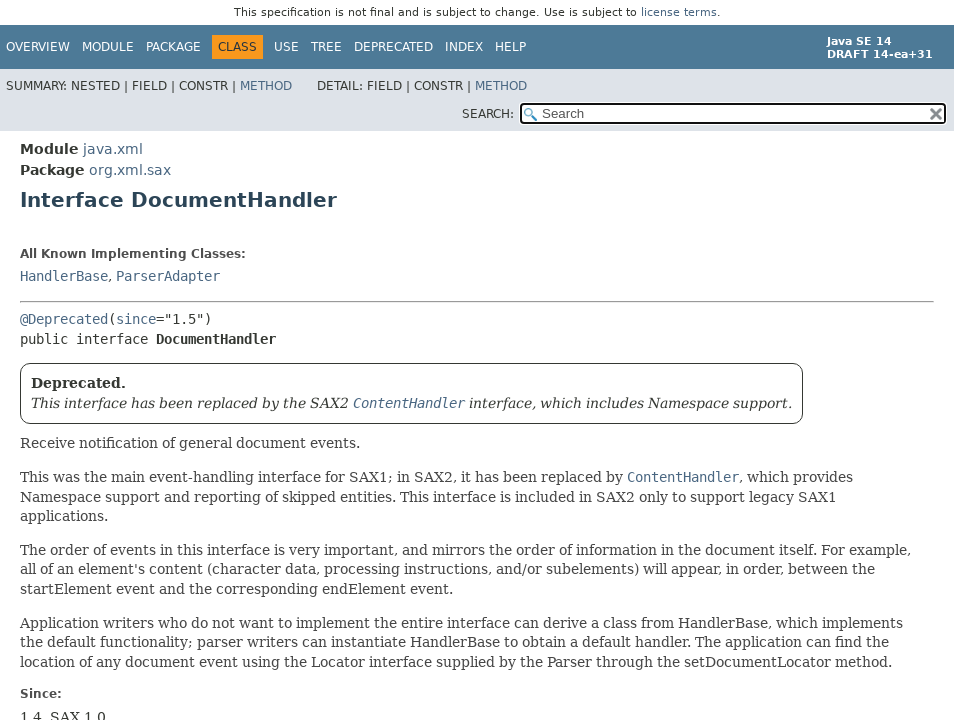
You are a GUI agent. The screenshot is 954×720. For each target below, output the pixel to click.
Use (286, 47)
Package (173, 47)
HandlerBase (64, 276)
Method (266, 86)
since (136, 319)
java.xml (113, 149)
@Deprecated (64, 319)
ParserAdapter (168, 276)
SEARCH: (488, 114)
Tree (326, 47)
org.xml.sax (130, 170)
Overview (38, 47)
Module (108, 47)
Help (510, 47)
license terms (679, 12)
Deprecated (393, 47)
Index (464, 47)
